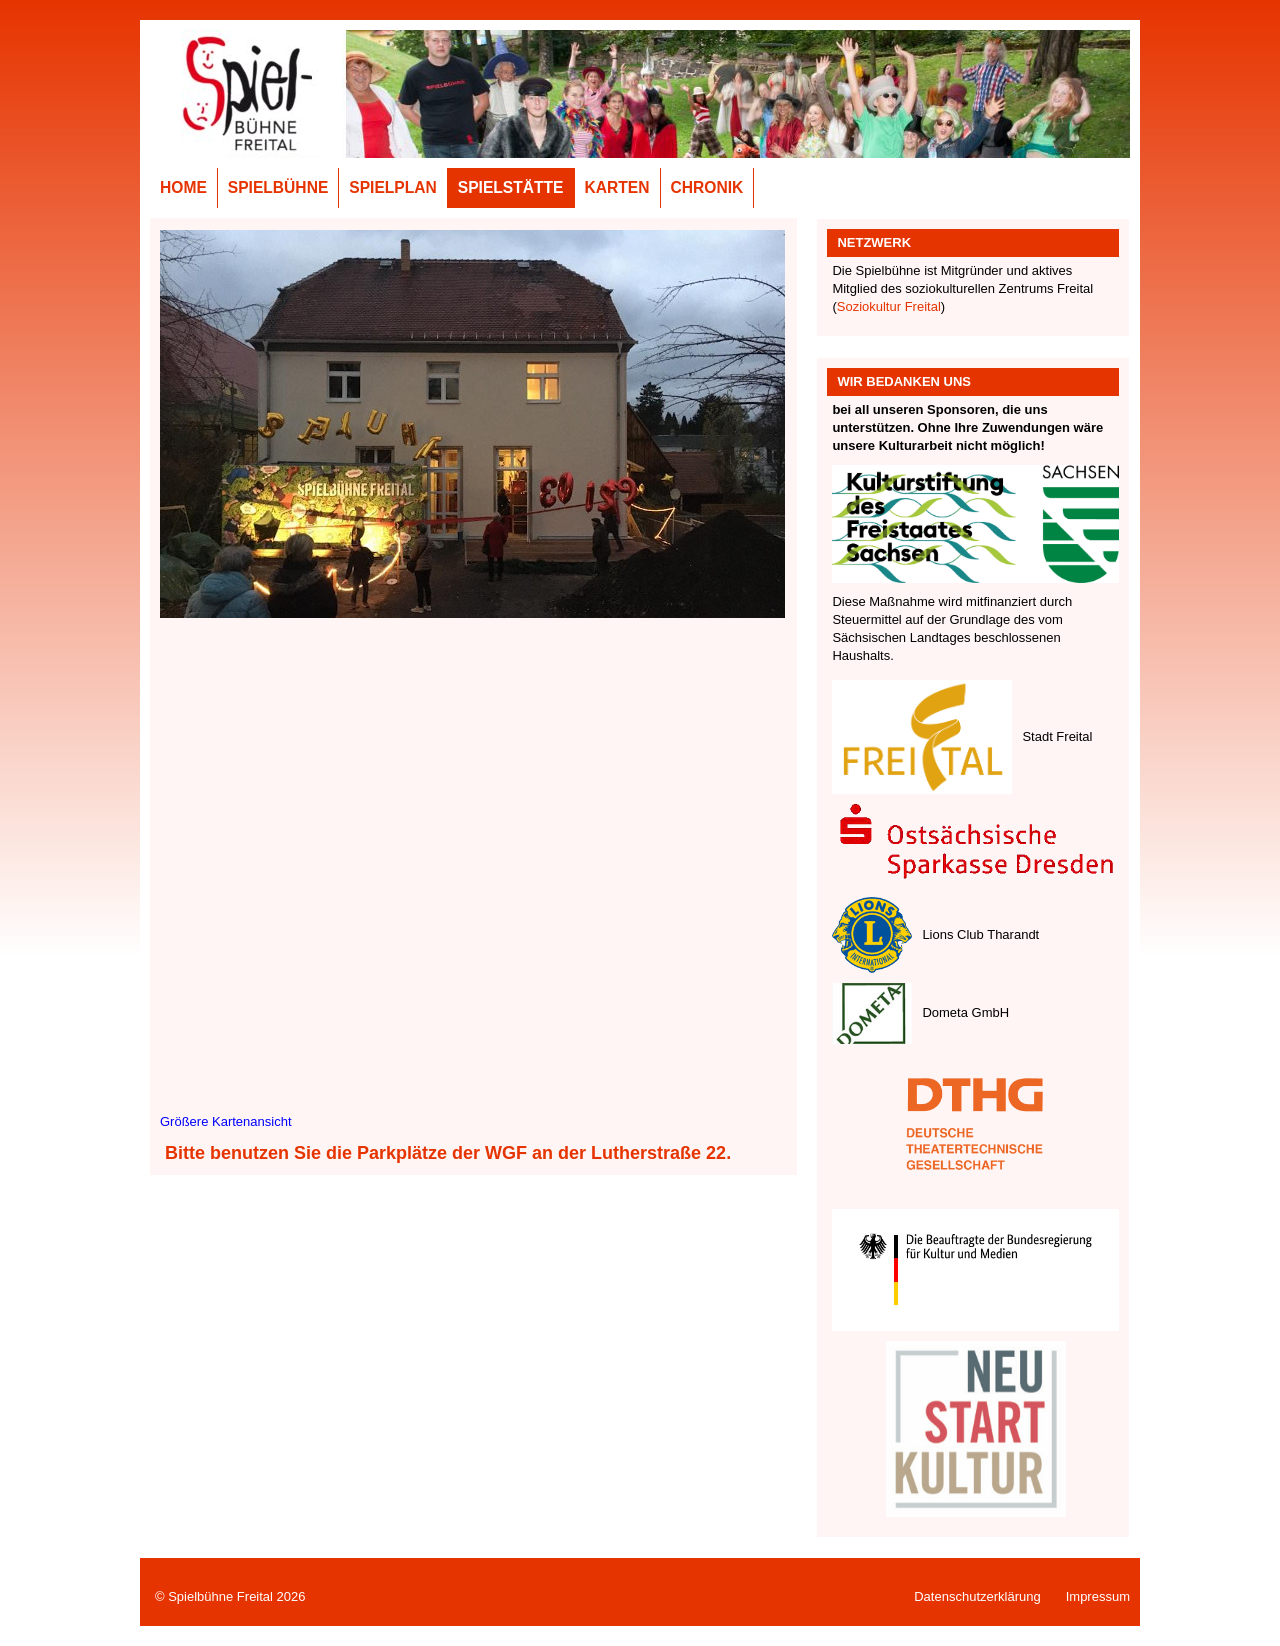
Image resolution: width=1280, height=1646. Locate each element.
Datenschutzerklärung (977, 1596)
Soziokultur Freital (889, 306)
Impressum (1098, 1596)
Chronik (707, 187)
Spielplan (393, 187)
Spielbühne (278, 187)
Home (183, 187)
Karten (617, 187)
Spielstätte (511, 187)
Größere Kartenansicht (226, 1121)
